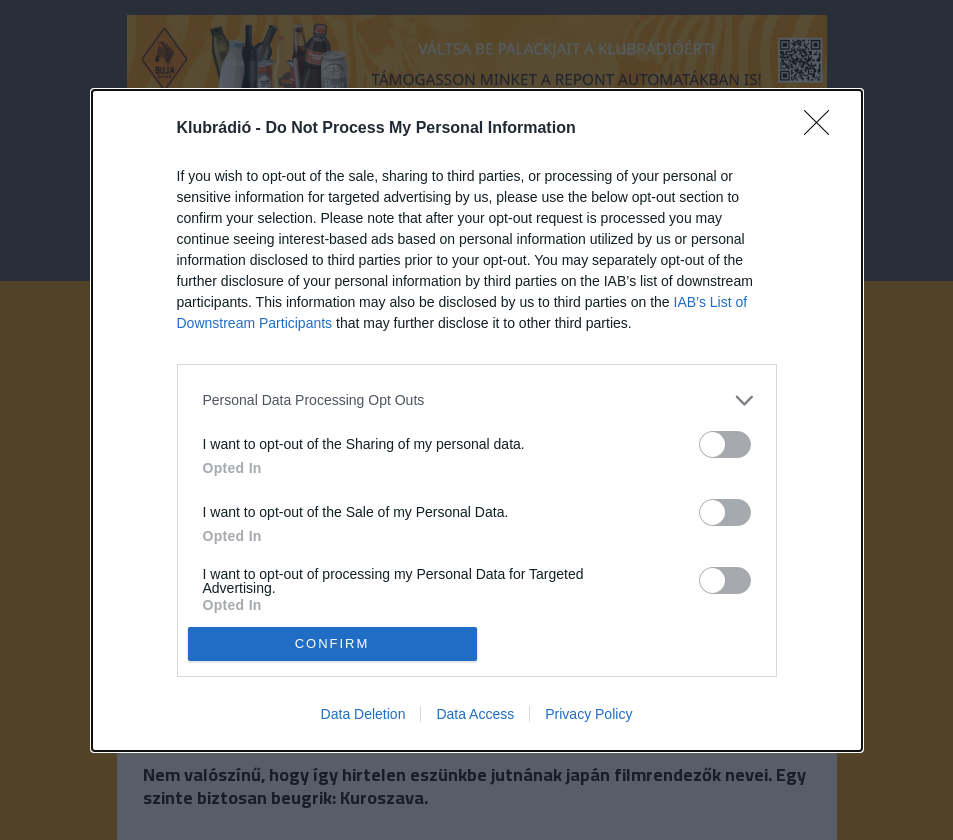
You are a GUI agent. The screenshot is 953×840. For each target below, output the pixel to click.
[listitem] (477, 400)
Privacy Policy (588, 714)
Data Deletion (363, 714)
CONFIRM (332, 642)
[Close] (823, 129)
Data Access (475, 714)
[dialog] (477, 420)
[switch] (725, 444)
